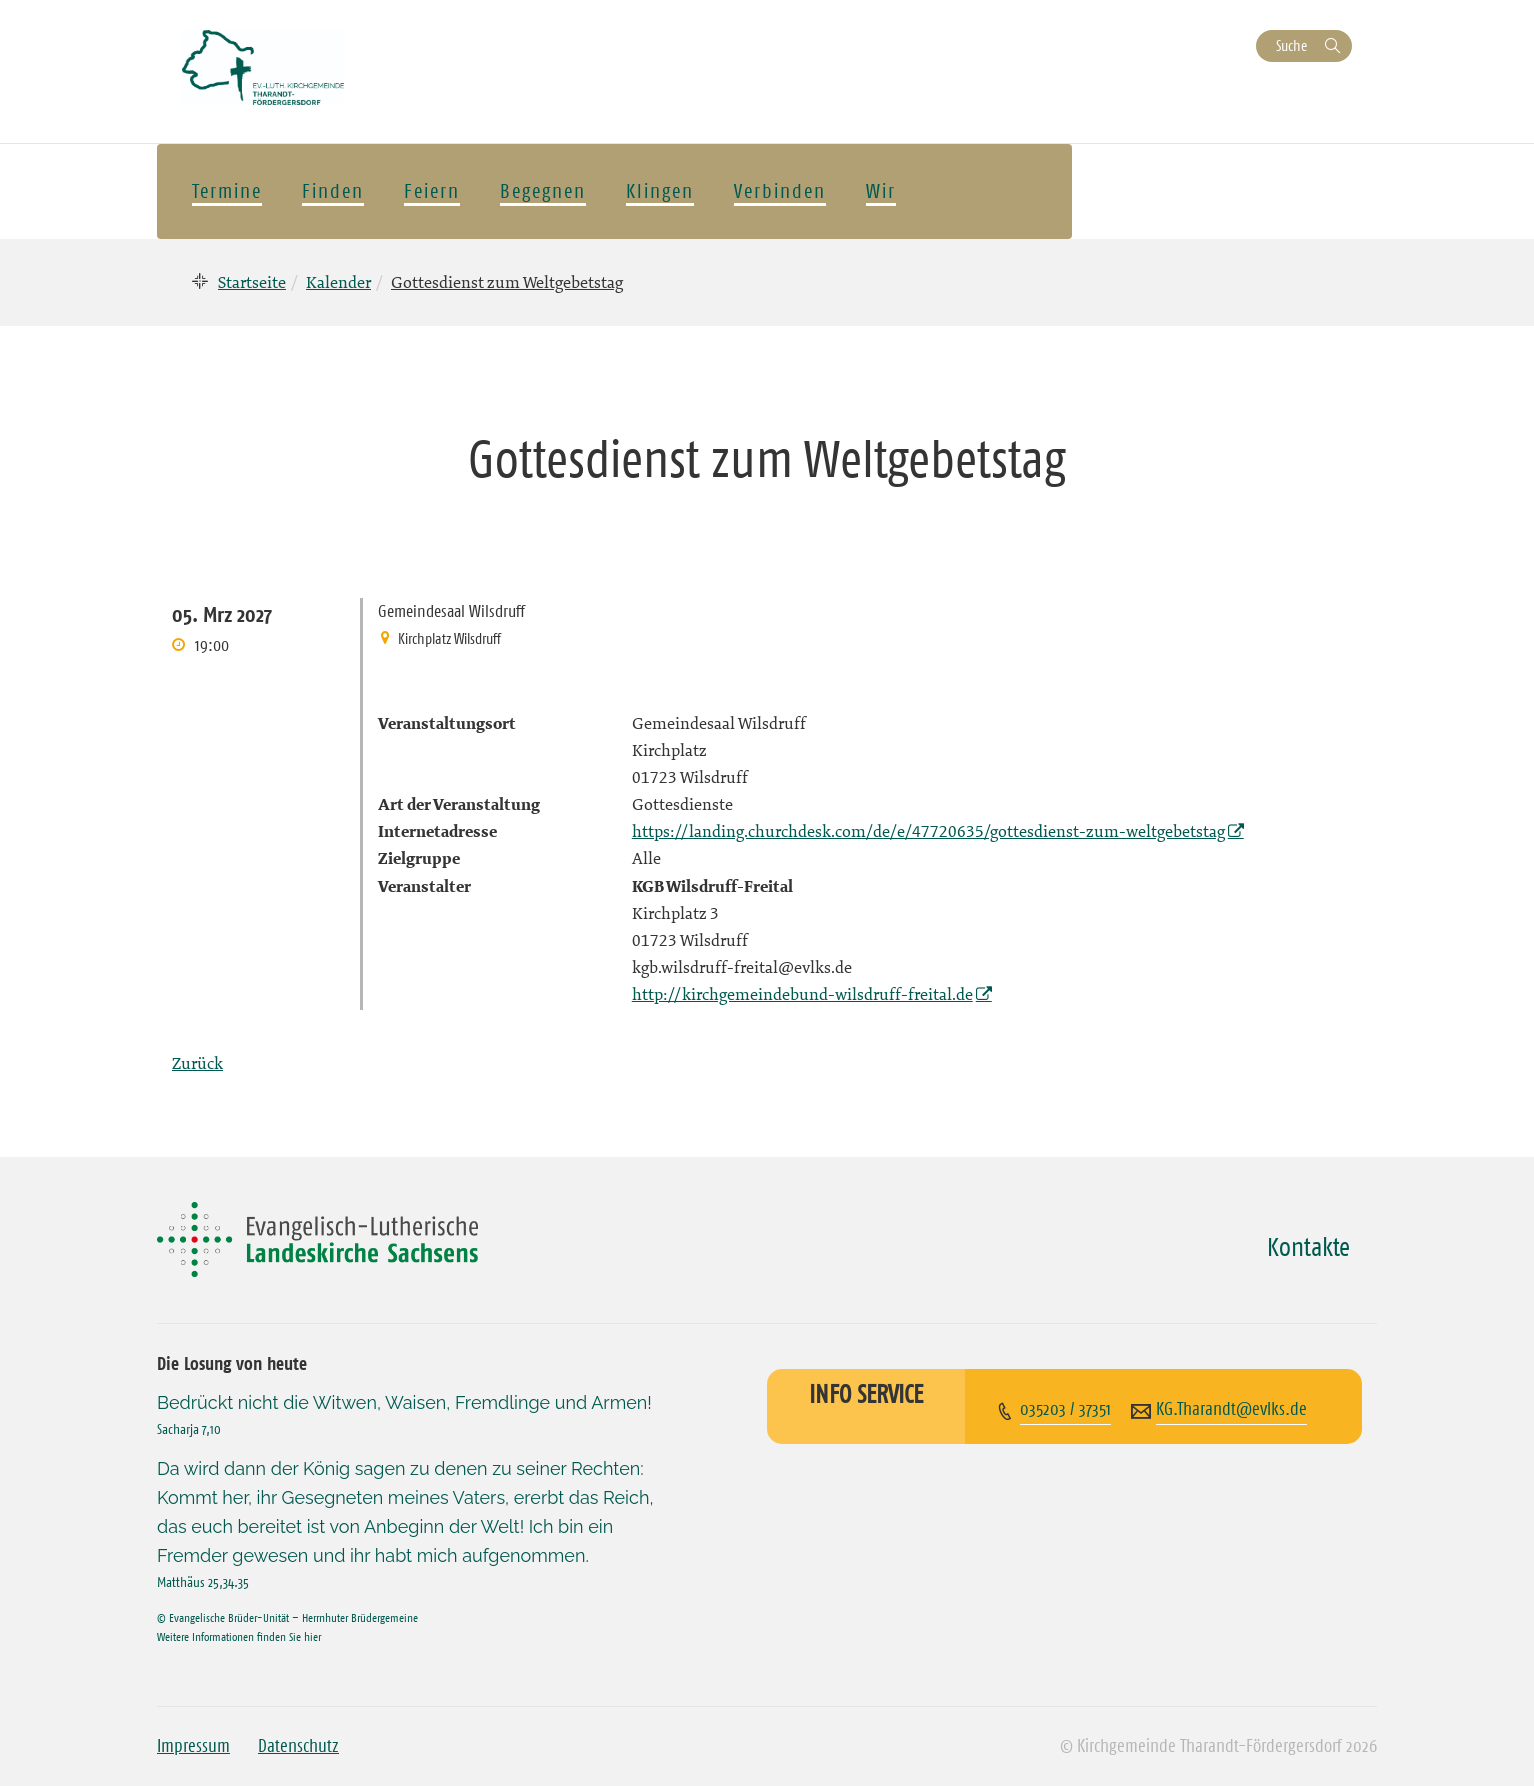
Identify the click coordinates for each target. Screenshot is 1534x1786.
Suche (1291, 45)
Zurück (197, 1063)
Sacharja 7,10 (189, 1429)
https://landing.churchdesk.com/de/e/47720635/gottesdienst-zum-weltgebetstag (928, 831)
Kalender (338, 282)
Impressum (193, 1746)
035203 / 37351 (1065, 1409)
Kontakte (1308, 1247)
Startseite (252, 282)
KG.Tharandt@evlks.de (1231, 1409)
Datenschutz (298, 1746)
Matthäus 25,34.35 (203, 1582)
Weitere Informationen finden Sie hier (239, 1636)
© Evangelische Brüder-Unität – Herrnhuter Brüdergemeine (287, 1617)
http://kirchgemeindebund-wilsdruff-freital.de (802, 994)
